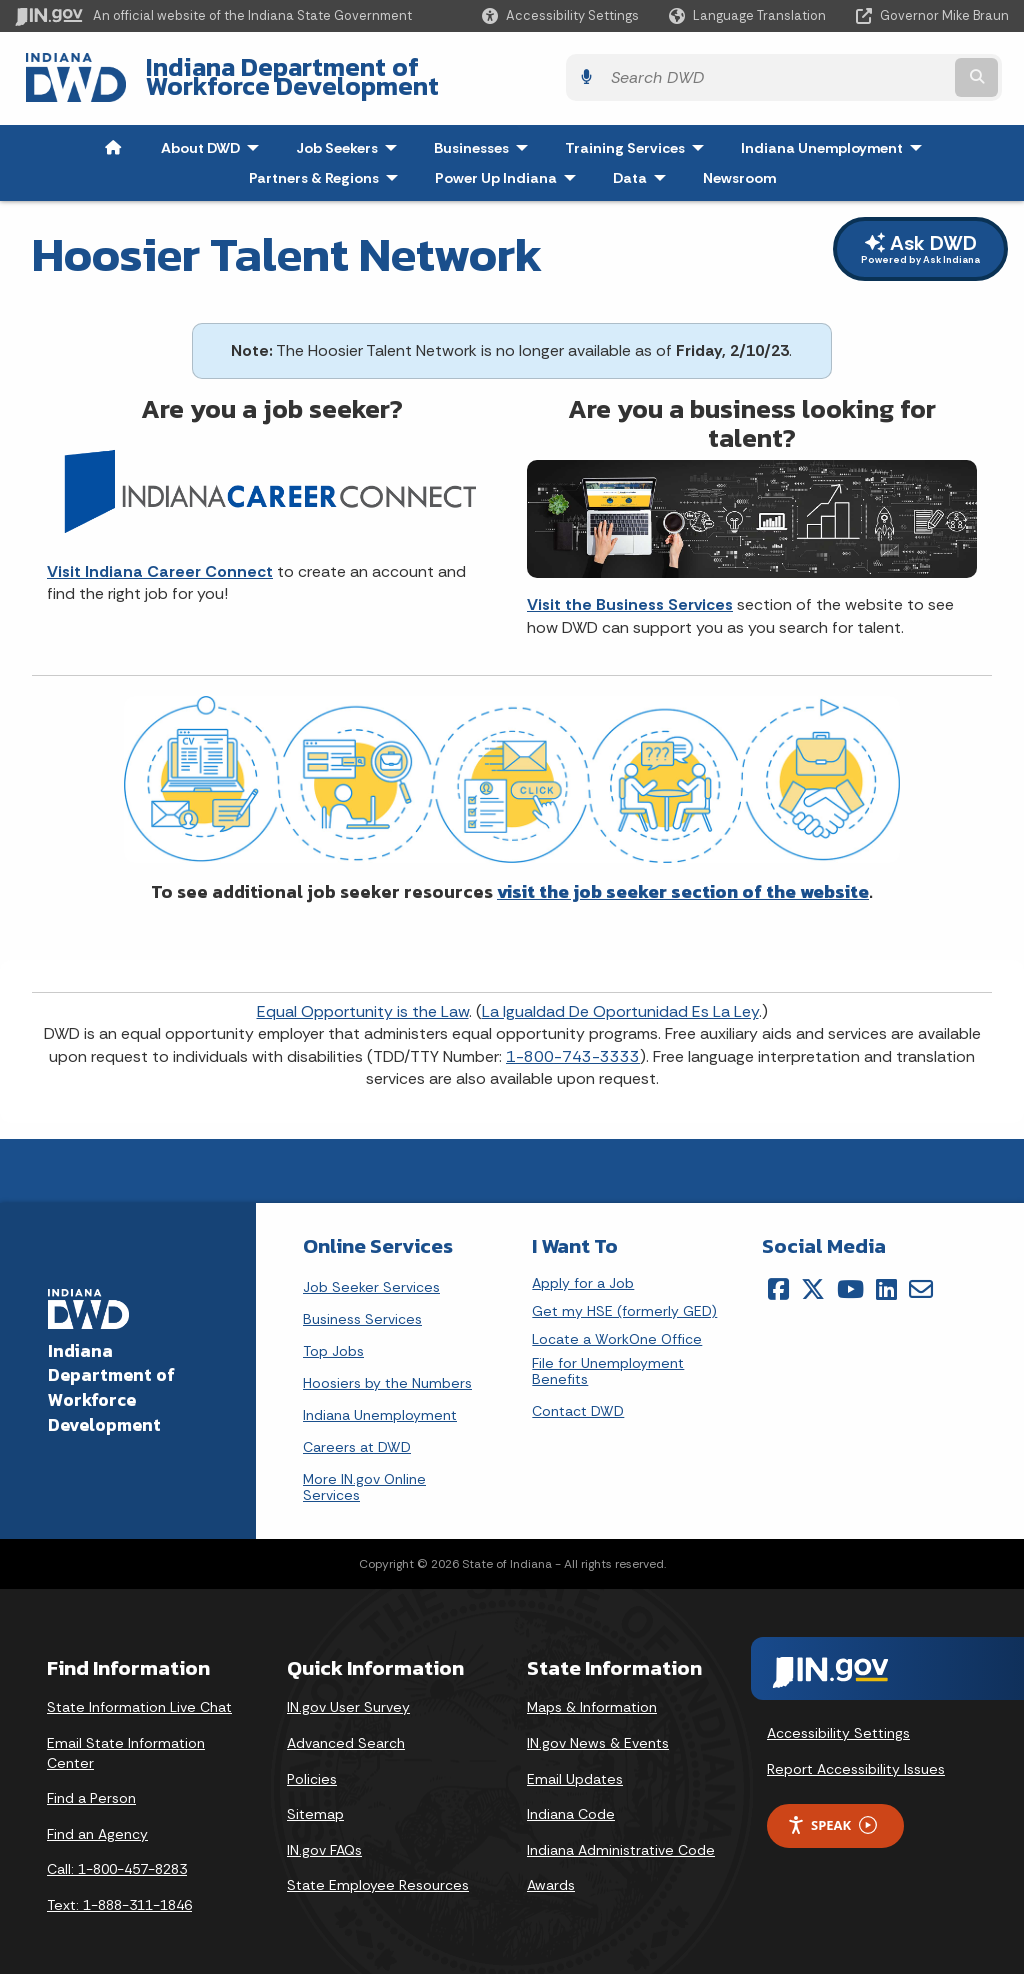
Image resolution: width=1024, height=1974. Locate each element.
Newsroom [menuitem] (739, 164)
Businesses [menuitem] (485, 134)
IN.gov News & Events (598, 1729)
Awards (551, 1872)
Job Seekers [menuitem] (351, 134)
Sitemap (315, 1801)
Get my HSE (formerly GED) (624, 1297)
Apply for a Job (583, 1269)
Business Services (362, 1305)
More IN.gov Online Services (364, 1473)
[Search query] (888, 71)
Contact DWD (578, 1397)
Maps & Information (592, 1694)
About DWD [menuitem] (214, 134)
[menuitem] (113, 134)
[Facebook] (778, 1275)
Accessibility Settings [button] (838, 1720)
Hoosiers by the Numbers (387, 1369)
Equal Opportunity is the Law (363, 997)
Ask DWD (920, 235)
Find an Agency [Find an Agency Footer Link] (97, 1820)
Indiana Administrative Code (621, 1836)
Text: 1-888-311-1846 (119, 1891)
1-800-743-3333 (573, 1042)
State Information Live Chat (139, 1694)
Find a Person (91, 1785)
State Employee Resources (378, 1872)
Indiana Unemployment (380, 1401)
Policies (312, 1765)
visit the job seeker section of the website (683, 877)
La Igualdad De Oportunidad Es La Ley (620, 997)
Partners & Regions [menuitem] (328, 164)
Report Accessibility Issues (856, 1755)
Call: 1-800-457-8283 (117, 1856)
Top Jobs (333, 1337)
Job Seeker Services (371, 1273)
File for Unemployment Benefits (608, 1357)
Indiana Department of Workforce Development (420, 71)
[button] (560, 15)
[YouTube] (850, 1275)
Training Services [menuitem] (639, 134)
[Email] (921, 1275)
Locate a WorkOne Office (617, 1325)
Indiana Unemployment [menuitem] (822, 134)
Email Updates (575, 1765)
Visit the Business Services (630, 591)
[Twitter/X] (813, 1275)
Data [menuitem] (644, 164)
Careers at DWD (357, 1433)
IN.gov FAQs (324, 1836)
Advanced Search (346, 1729)
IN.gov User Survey (348, 1694)
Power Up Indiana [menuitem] (510, 164)
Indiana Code (571, 1801)
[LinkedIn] (886, 1275)
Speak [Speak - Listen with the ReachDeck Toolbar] (832, 1811)
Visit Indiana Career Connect (160, 557)
